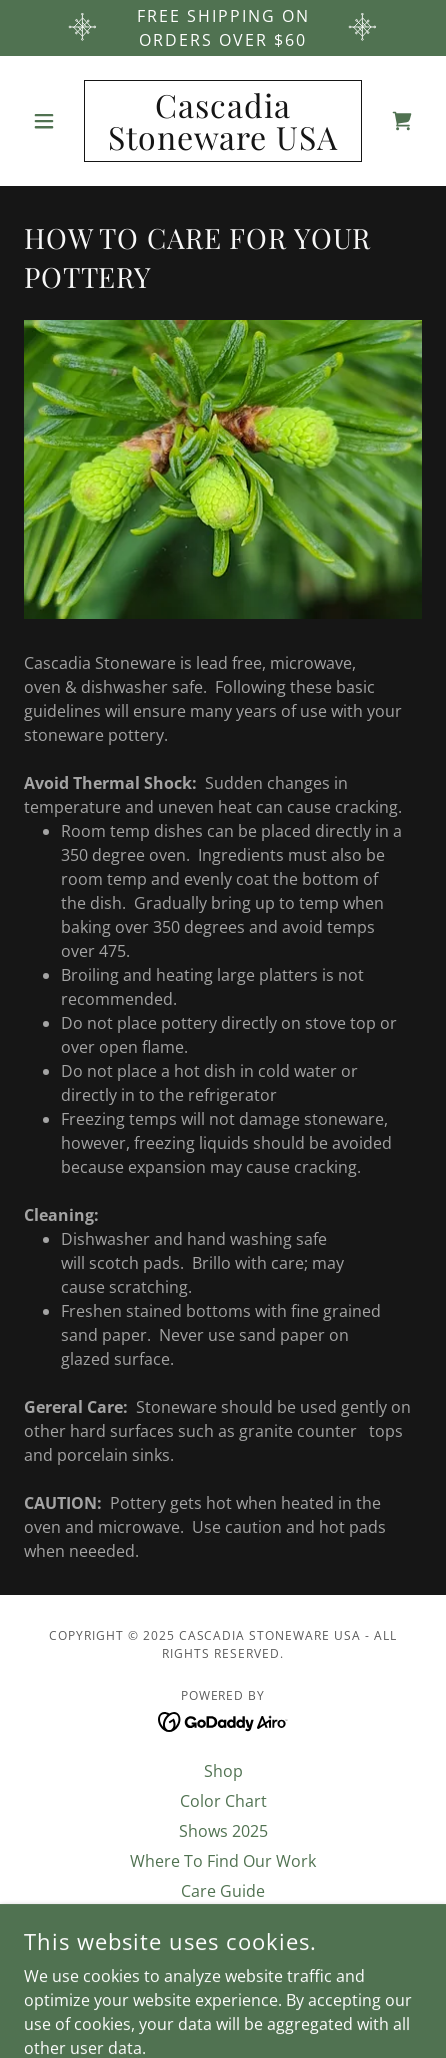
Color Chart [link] (223, 1801)
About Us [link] (223, 1921)
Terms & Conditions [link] (223, 1951)
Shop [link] (223, 1771)
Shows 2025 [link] (223, 1831)
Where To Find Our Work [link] (223, 1861)
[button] (54, 121)
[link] (223, 121)
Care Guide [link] (223, 1891)
